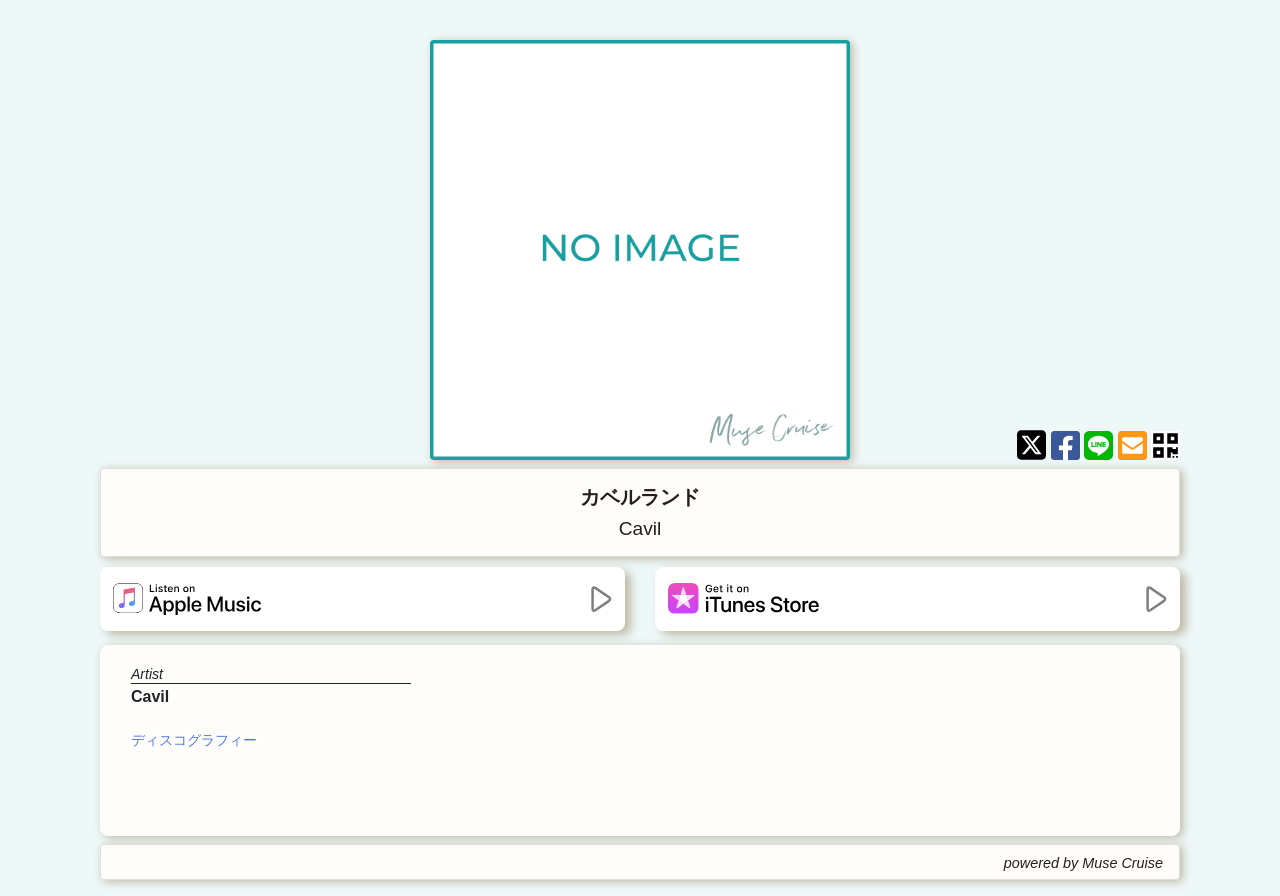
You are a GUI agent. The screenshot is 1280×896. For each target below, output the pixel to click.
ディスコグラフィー (194, 740)
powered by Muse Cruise (1083, 863)
